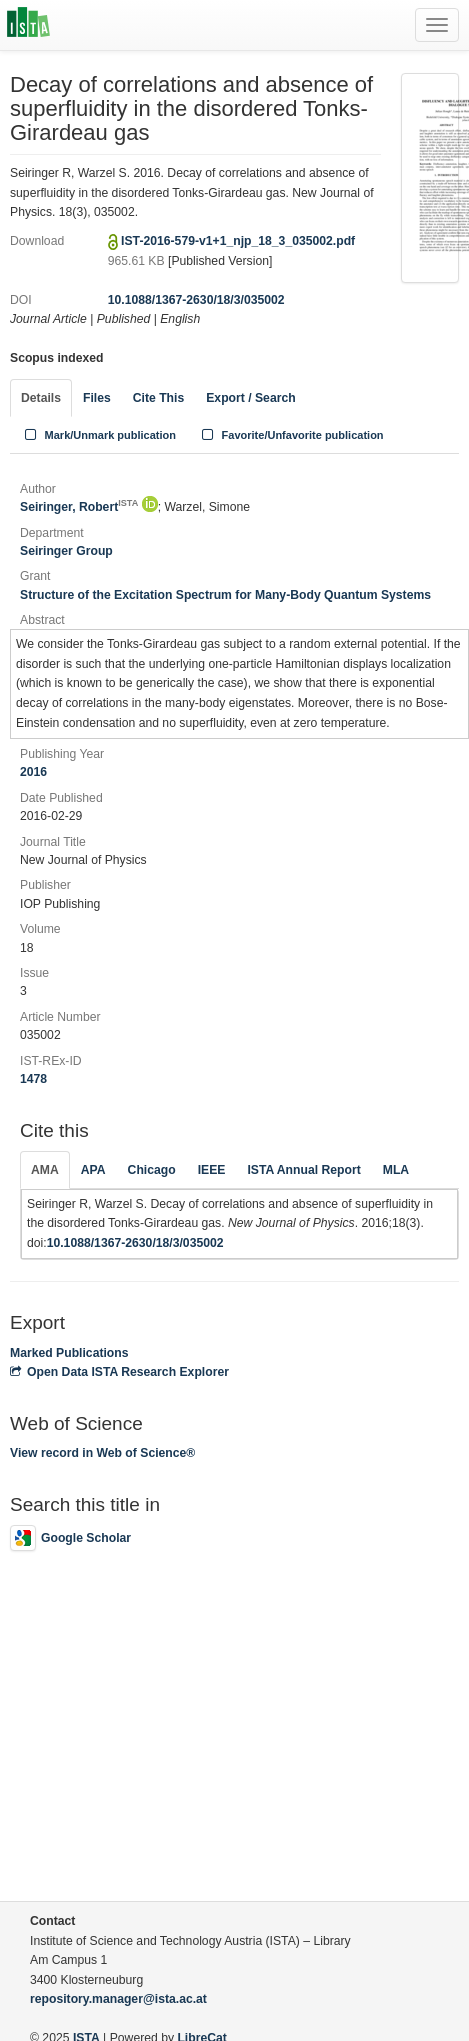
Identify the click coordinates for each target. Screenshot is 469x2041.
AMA (45, 1170)
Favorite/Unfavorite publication (291, 435)
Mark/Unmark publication (98, 435)
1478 (33, 1079)
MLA (396, 1170)
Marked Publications (69, 1353)
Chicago (152, 1170)
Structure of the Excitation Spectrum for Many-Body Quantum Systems (225, 595)
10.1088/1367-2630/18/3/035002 (196, 300)
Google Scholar (70, 1538)
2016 (33, 772)
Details (41, 398)
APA (93, 1170)
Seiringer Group (66, 551)
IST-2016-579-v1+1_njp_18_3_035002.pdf (238, 241)
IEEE (212, 1170)
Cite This (158, 398)
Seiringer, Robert (79, 507)
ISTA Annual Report (303, 1170)
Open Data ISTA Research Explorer (119, 1372)
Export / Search (250, 398)
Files (97, 398)
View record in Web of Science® (102, 1453)
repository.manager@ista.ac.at (118, 1999)
